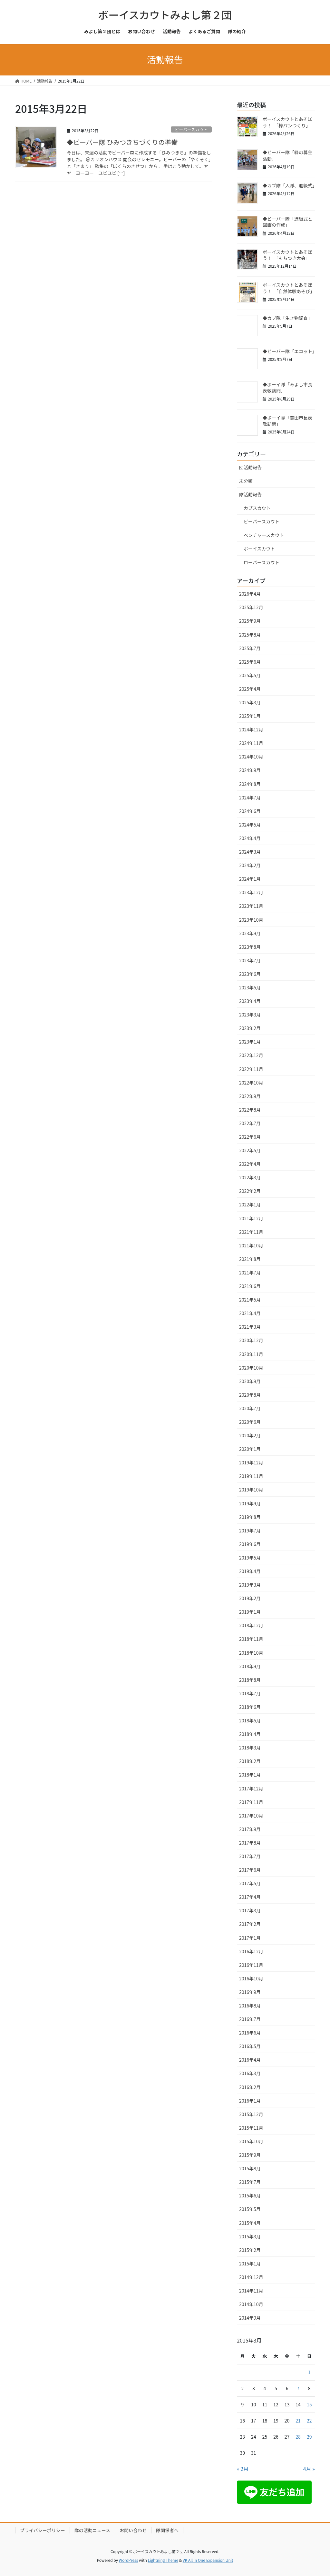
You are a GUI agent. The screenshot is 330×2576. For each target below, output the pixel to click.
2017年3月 (250, 1910)
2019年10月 (251, 1489)
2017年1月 (250, 1938)
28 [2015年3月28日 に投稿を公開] (298, 2436)
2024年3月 (250, 851)
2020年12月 (251, 1340)
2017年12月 (251, 1788)
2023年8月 (250, 947)
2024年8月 (250, 784)
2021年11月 (251, 1232)
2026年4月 (250, 593)
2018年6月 (250, 1707)
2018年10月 (251, 1653)
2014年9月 (250, 2317)
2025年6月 (250, 662)
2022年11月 (251, 1069)
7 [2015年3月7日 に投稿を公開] (298, 2388)
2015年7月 (250, 2182)
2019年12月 (251, 1462)
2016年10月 (251, 1978)
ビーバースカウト (191, 129)
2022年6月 (250, 1137)
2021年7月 (250, 1272)
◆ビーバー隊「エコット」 (290, 351)
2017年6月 (250, 1870)
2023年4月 (250, 1001)
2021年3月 (250, 1326)
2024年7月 (250, 797)
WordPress (128, 2560)
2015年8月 (250, 2168)
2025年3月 (250, 702)
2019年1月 (250, 1612)
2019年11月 (251, 1476)
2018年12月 (251, 1625)
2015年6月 (250, 2195)
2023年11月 (251, 906)
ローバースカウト (261, 562)
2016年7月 (250, 2019)
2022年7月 (250, 1123)
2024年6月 (250, 811)
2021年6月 (250, 1286)
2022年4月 (250, 1164)
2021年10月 (251, 1245)
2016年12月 (251, 1951)
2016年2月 (250, 2087)
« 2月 (242, 2468)
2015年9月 (250, 2155)
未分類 (246, 481)
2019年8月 (250, 1517)
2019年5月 (250, 1557)
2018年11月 (251, 1639)
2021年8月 (250, 1259)
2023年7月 (250, 960)
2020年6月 (250, 1422)
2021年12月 (251, 1218)
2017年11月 (251, 1802)
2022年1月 (250, 1204)
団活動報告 (250, 467)
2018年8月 (250, 1680)
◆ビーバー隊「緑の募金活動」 (287, 155)
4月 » (309, 2468)
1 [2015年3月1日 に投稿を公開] (309, 2372)
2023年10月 (251, 919)
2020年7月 (250, 1408)
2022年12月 (251, 1055)
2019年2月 (250, 1598)
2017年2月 (250, 1924)
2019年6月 (250, 1544)
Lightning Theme (163, 2560)
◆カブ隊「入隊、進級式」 (290, 185)
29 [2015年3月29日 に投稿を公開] (309, 2436)
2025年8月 (250, 634)
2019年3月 (250, 1584)
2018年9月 (250, 1666)
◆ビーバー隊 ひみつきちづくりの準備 (122, 142)
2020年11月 (251, 1354)
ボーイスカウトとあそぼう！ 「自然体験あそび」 (289, 288)
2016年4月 (250, 2059)
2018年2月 (250, 1761)
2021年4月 (250, 1313)
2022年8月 (250, 1109)
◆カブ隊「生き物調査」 (287, 318)
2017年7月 (250, 1856)
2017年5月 (250, 1883)
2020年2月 (250, 1435)
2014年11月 (251, 2290)
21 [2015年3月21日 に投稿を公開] (298, 2420)
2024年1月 (250, 879)
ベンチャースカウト (264, 535)
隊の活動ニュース (92, 2530)
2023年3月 (250, 1014)
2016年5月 (250, 2046)
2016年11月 (251, 1965)
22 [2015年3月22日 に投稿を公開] (309, 2420)
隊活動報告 (250, 494)
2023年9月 (250, 933)
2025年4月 (250, 689)
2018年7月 (250, 1693)
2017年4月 (250, 1897)
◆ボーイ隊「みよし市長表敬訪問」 (287, 387)
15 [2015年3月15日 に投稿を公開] (309, 2404)
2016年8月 (250, 2005)
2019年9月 (250, 1503)
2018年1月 (250, 1774)
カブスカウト (257, 508)
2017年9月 (250, 1829)
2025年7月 (250, 648)
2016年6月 (250, 2032)
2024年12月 (251, 729)
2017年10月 (251, 1815)
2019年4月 (250, 1571)
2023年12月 (251, 892)
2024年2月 (250, 865)
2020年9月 (250, 1381)
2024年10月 (251, 756)
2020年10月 (251, 1367)
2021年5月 (250, 1299)
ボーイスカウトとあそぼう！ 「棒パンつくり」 (287, 122)
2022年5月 (250, 1150)
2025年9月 (250, 621)
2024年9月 (250, 770)
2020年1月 (250, 1449)
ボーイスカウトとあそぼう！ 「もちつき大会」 (287, 255)
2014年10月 (251, 2304)
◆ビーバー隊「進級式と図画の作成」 (287, 221)
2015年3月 (250, 2236)
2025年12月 (251, 607)
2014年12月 (251, 2277)
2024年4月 (250, 838)
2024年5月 (250, 824)
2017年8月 (250, 1842)
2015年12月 (251, 2114)
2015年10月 (251, 2141)
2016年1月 (250, 2100)
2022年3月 (250, 1177)
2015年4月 (250, 2223)
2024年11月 (251, 743)
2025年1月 (250, 716)
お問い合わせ (133, 2530)
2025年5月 (250, 675)
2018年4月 (250, 1734)
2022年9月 (250, 1096)
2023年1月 (250, 1041)
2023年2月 (250, 1028)
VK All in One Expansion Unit (208, 2560)
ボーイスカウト (259, 548)
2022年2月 (250, 1191)
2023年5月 (250, 987)
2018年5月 (250, 1720)
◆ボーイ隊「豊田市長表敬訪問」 (287, 420)
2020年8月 (250, 1395)
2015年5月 (250, 2209)
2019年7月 (250, 1530)
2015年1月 (250, 2263)
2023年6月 (250, 974)
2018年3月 (250, 1747)
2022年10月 (251, 1082)
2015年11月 (251, 2128)
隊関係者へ (167, 2530)
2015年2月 (250, 2250)
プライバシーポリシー (42, 2530)
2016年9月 (250, 1992)
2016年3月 (250, 2073)
